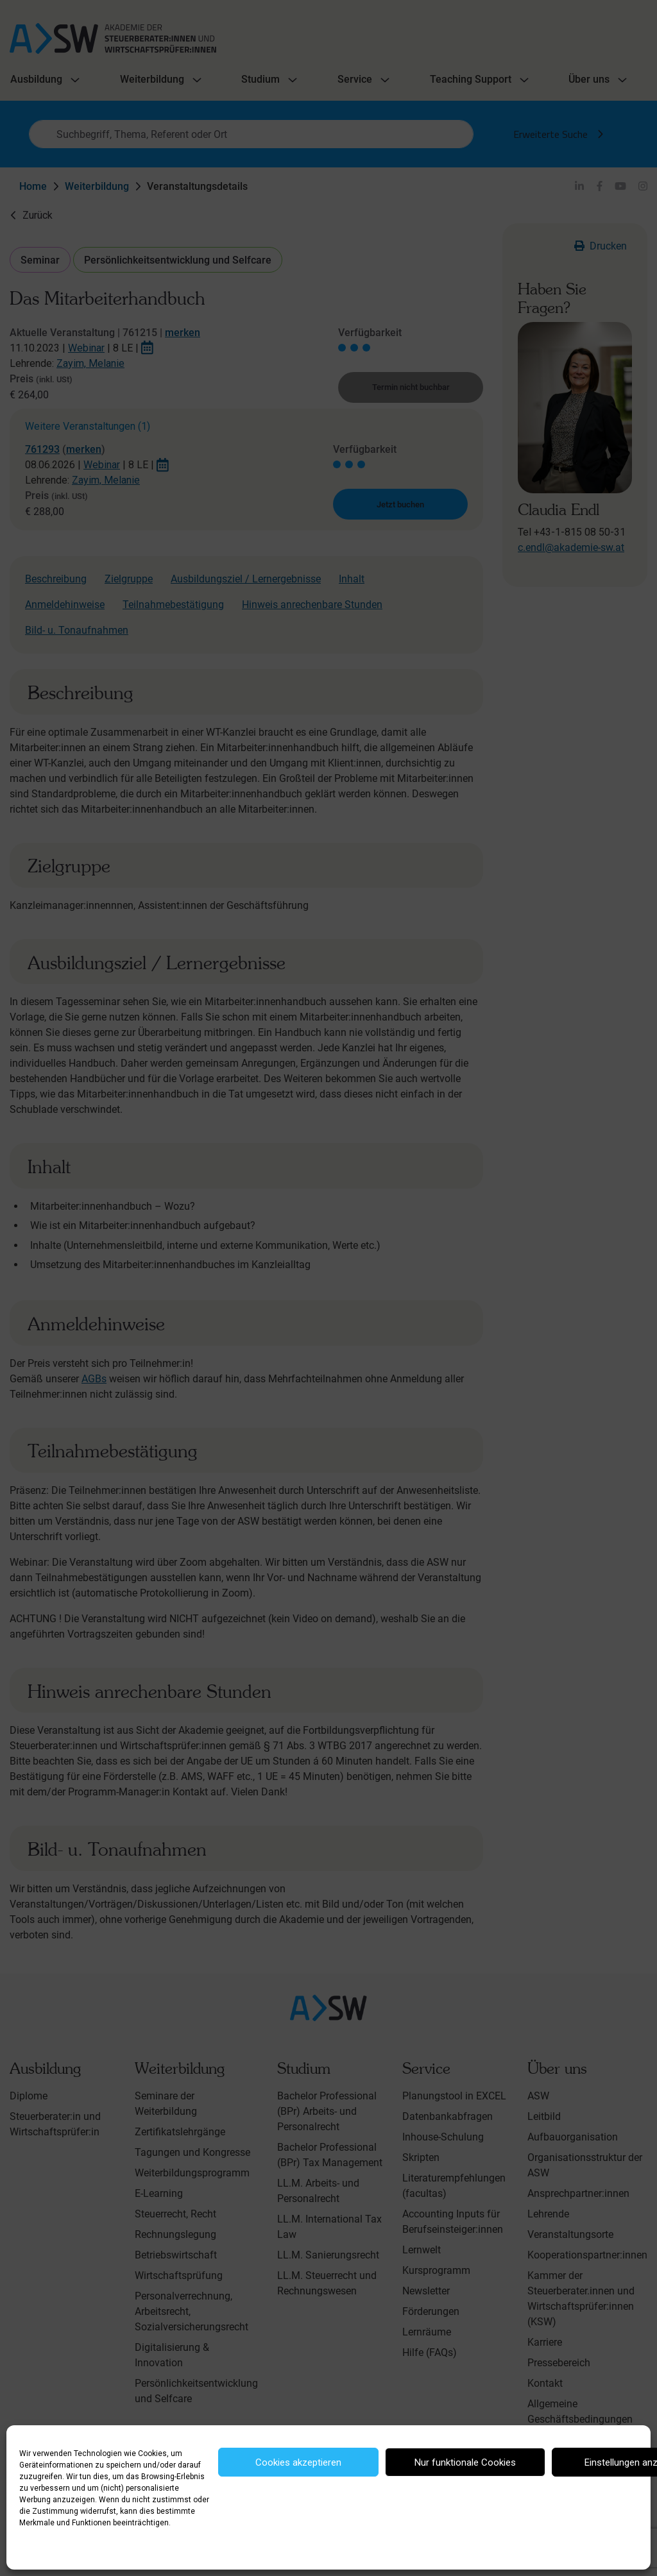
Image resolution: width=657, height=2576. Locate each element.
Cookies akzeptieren (298, 2462)
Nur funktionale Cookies (465, 2462)
